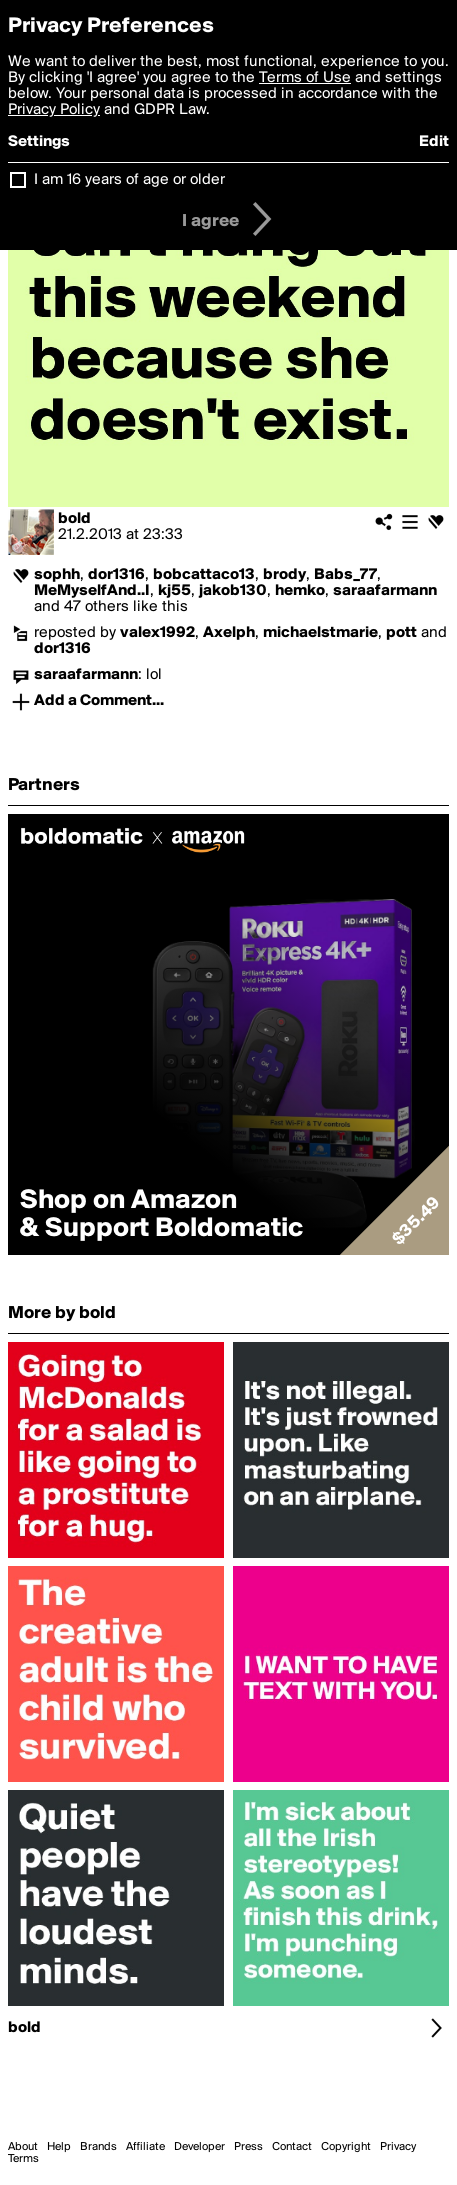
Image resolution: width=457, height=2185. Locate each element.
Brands (98, 2147)
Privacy (398, 2147)
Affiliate (145, 2147)
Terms (23, 2159)
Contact (292, 2147)
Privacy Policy (54, 110)
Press (248, 2147)
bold (74, 519)
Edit (434, 142)
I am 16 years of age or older (129, 180)
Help (59, 2147)
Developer (199, 2147)
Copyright (346, 2147)
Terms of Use (305, 78)
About (23, 2147)
